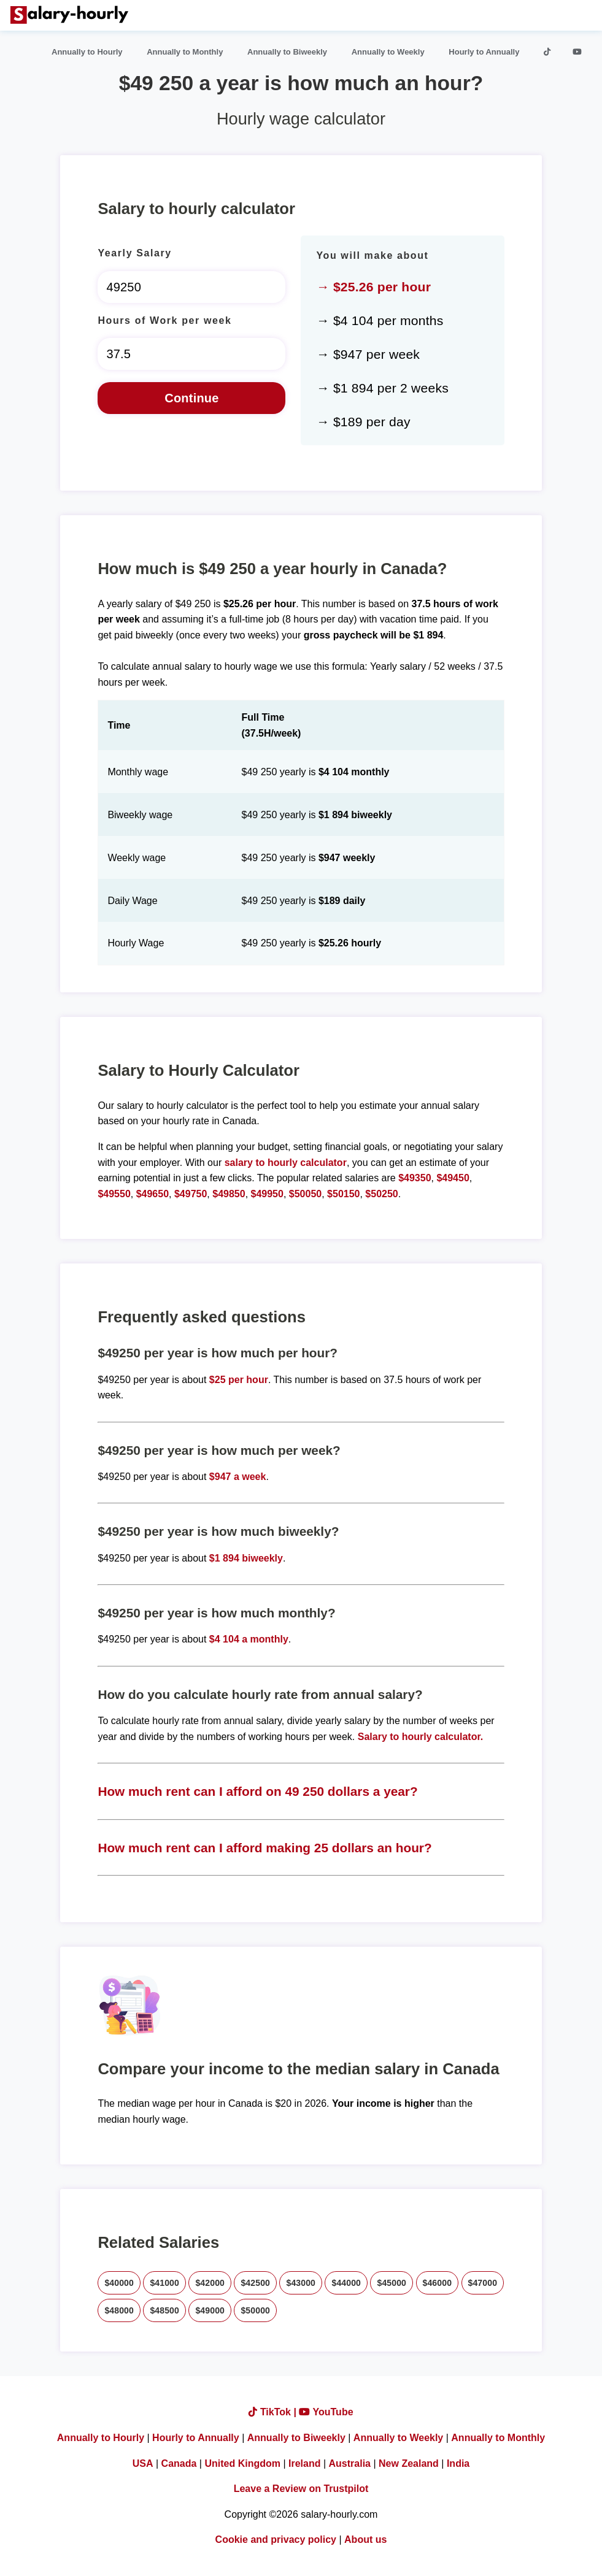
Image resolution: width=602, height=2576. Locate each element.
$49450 (452, 1178)
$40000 (119, 2283)
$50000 (255, 2310)
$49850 (228, 1194)
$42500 (255, 2283)
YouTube (326, 2412)
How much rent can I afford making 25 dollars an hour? (264, 1848)
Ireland (304, 2463)
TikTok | (274, 2412)
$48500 (164, 2310)
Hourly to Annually (484, 51)
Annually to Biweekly (287, 51)
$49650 (152, 1194)
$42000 (210, 2283)
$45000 (391, 2283)
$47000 (483, 2283)
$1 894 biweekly (246, 1558)
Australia (350, 2463)
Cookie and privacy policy (275, 2539)
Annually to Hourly (87, 51)
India (458, 2463)
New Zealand (409, 2463)
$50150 (343, 1194)
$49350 (414, 1178)
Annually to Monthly (185, 51)
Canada (179, 2463)
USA (143, 2463)
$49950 (267, 1194)
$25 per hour (238, 1379)
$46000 (437, 2283)
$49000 (210, 2310)
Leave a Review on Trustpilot (301, 2488)
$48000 (119, 2310)
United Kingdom (242, 2463)
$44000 (346, 2283)
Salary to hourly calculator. (421, 1736)
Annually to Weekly (388, 51)
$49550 (114, 1194)
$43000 (300, 2283)
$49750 (190, 1194)
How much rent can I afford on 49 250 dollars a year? (257, 1791)
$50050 (305, 1194)
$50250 (381, 1194)
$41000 (164, 2283)
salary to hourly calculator (286, 1162)
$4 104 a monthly (248, 1639)
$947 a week (237, 1476)
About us (365, 2539)
